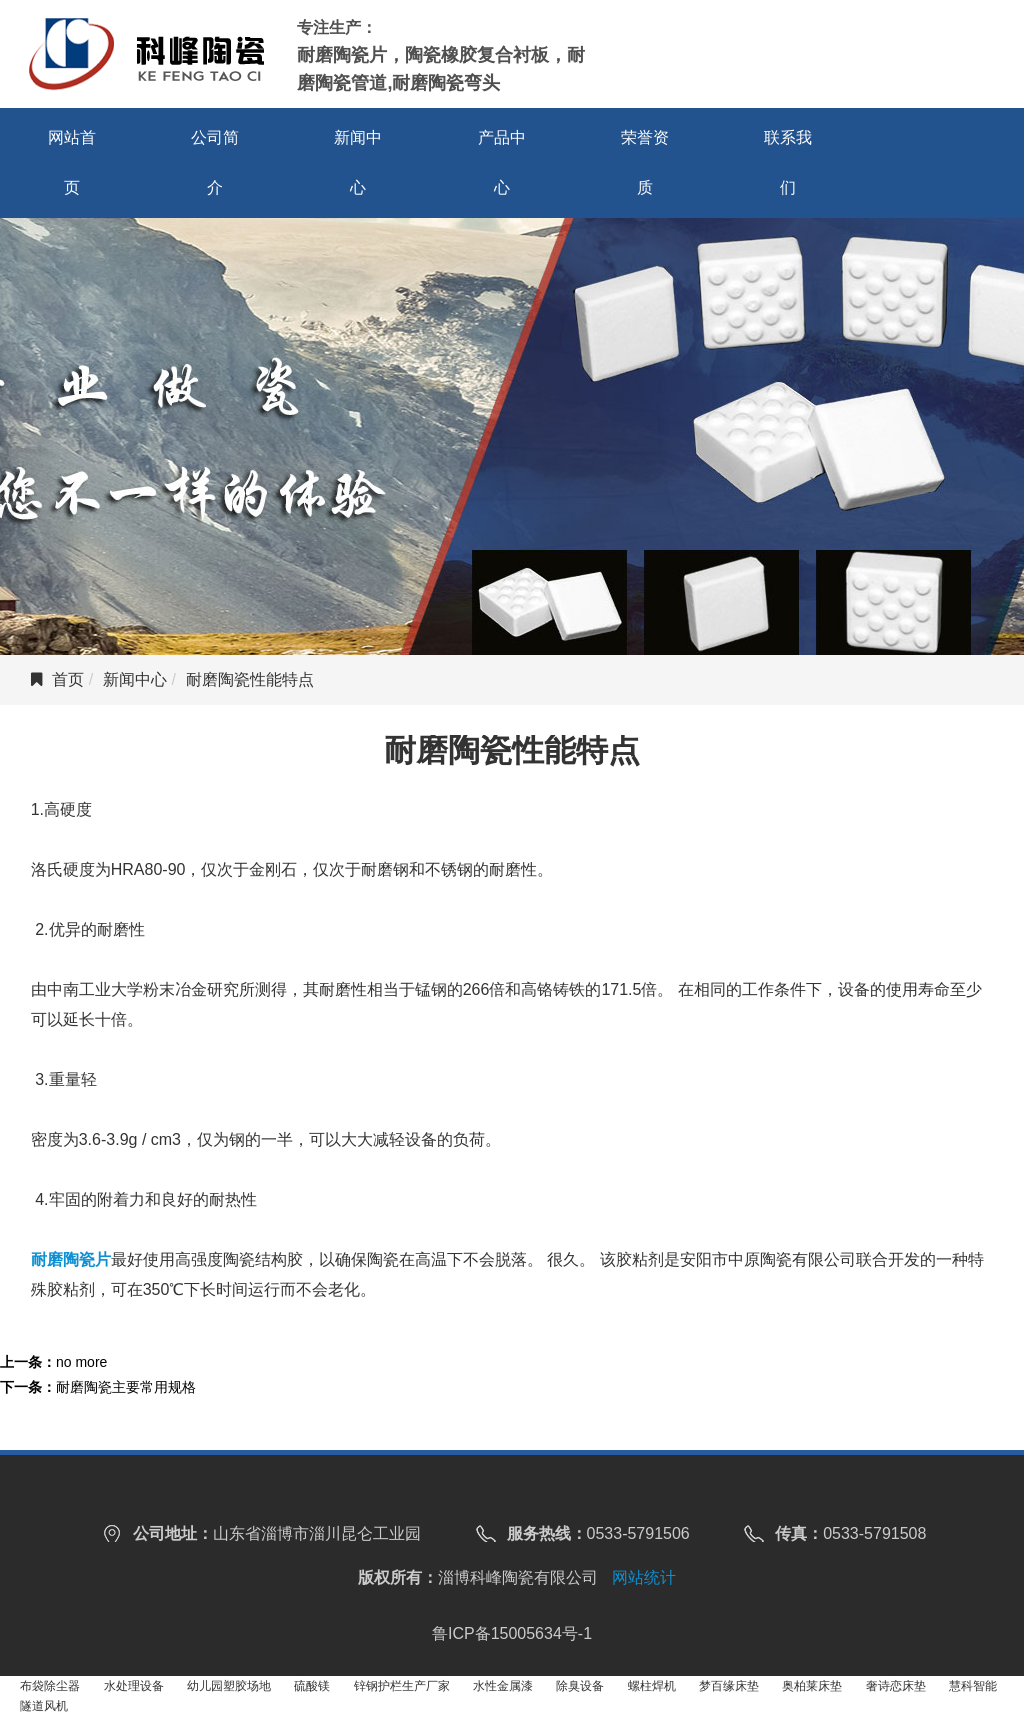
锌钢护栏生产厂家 (402, 1686)
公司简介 (215, 162)
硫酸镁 (312, 1686)
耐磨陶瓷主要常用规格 (126, 1387)
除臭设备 (580, 1686)
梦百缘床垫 (729, 1686)
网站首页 (72, 162)
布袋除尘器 (50, 1686)
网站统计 (644, 1577)
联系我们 (788, 162)
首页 (68, 679)
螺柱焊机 (652, 1686)
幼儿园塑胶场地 (229, 1686)
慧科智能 (973, 1686)
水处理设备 (134, 1686)
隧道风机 (44, 1706)
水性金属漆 (503, 1686)
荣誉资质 (645, 162)
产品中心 (502, 162)
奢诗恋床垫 (896, 1686)
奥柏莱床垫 (812, 1686)
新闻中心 (358, 162)
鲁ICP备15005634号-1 (512, 1633)
